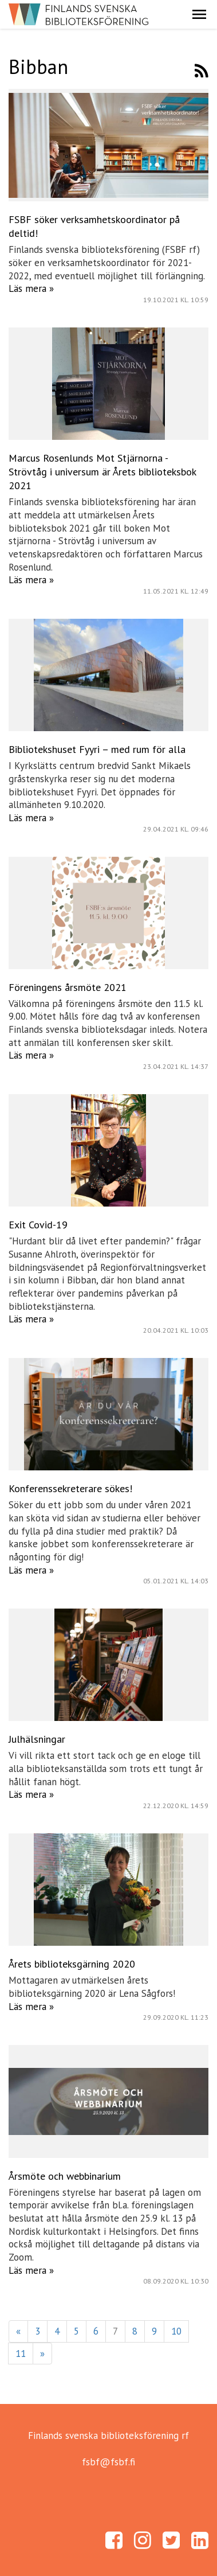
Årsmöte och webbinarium (65, 2176)
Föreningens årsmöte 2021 (68, 987)
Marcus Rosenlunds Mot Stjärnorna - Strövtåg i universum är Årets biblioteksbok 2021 (102, 471)
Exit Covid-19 (38, 1224)
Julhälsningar (37, 1739)
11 (20, 2353)
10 (176, 2331)
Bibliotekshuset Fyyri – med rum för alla (97, 749)
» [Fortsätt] (42, 2353)
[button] (199, 14)
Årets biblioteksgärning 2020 (72, 1963)
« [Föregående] (18, 2331)
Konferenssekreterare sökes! (70, 1488)
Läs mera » (31, 288)
